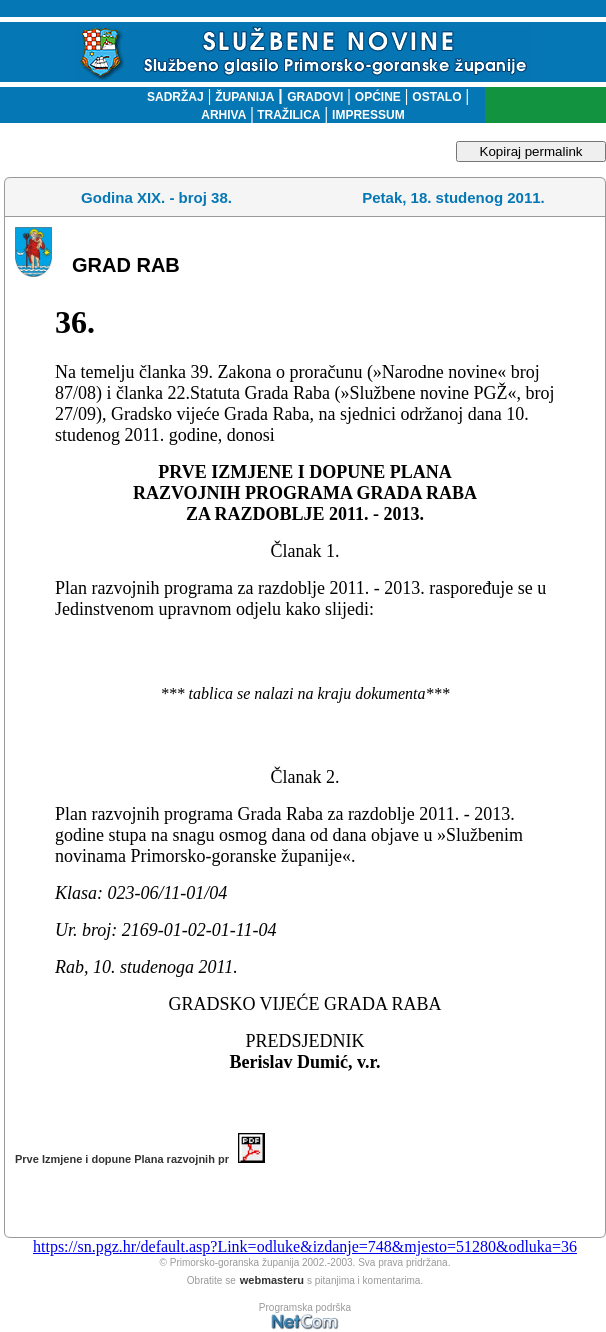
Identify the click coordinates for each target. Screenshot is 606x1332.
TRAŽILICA (287, 115)
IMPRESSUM (368, 115)
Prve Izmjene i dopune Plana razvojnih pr (140, 1159)
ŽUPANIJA (244, 97)
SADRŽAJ (170, 97)
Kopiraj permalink (531, 151)
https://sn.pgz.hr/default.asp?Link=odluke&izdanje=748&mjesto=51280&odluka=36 (305, 1246)
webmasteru (272, 1280)
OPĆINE (378, 97)
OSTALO (436, 97)
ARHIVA (223, 115)
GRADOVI (315, 97)
